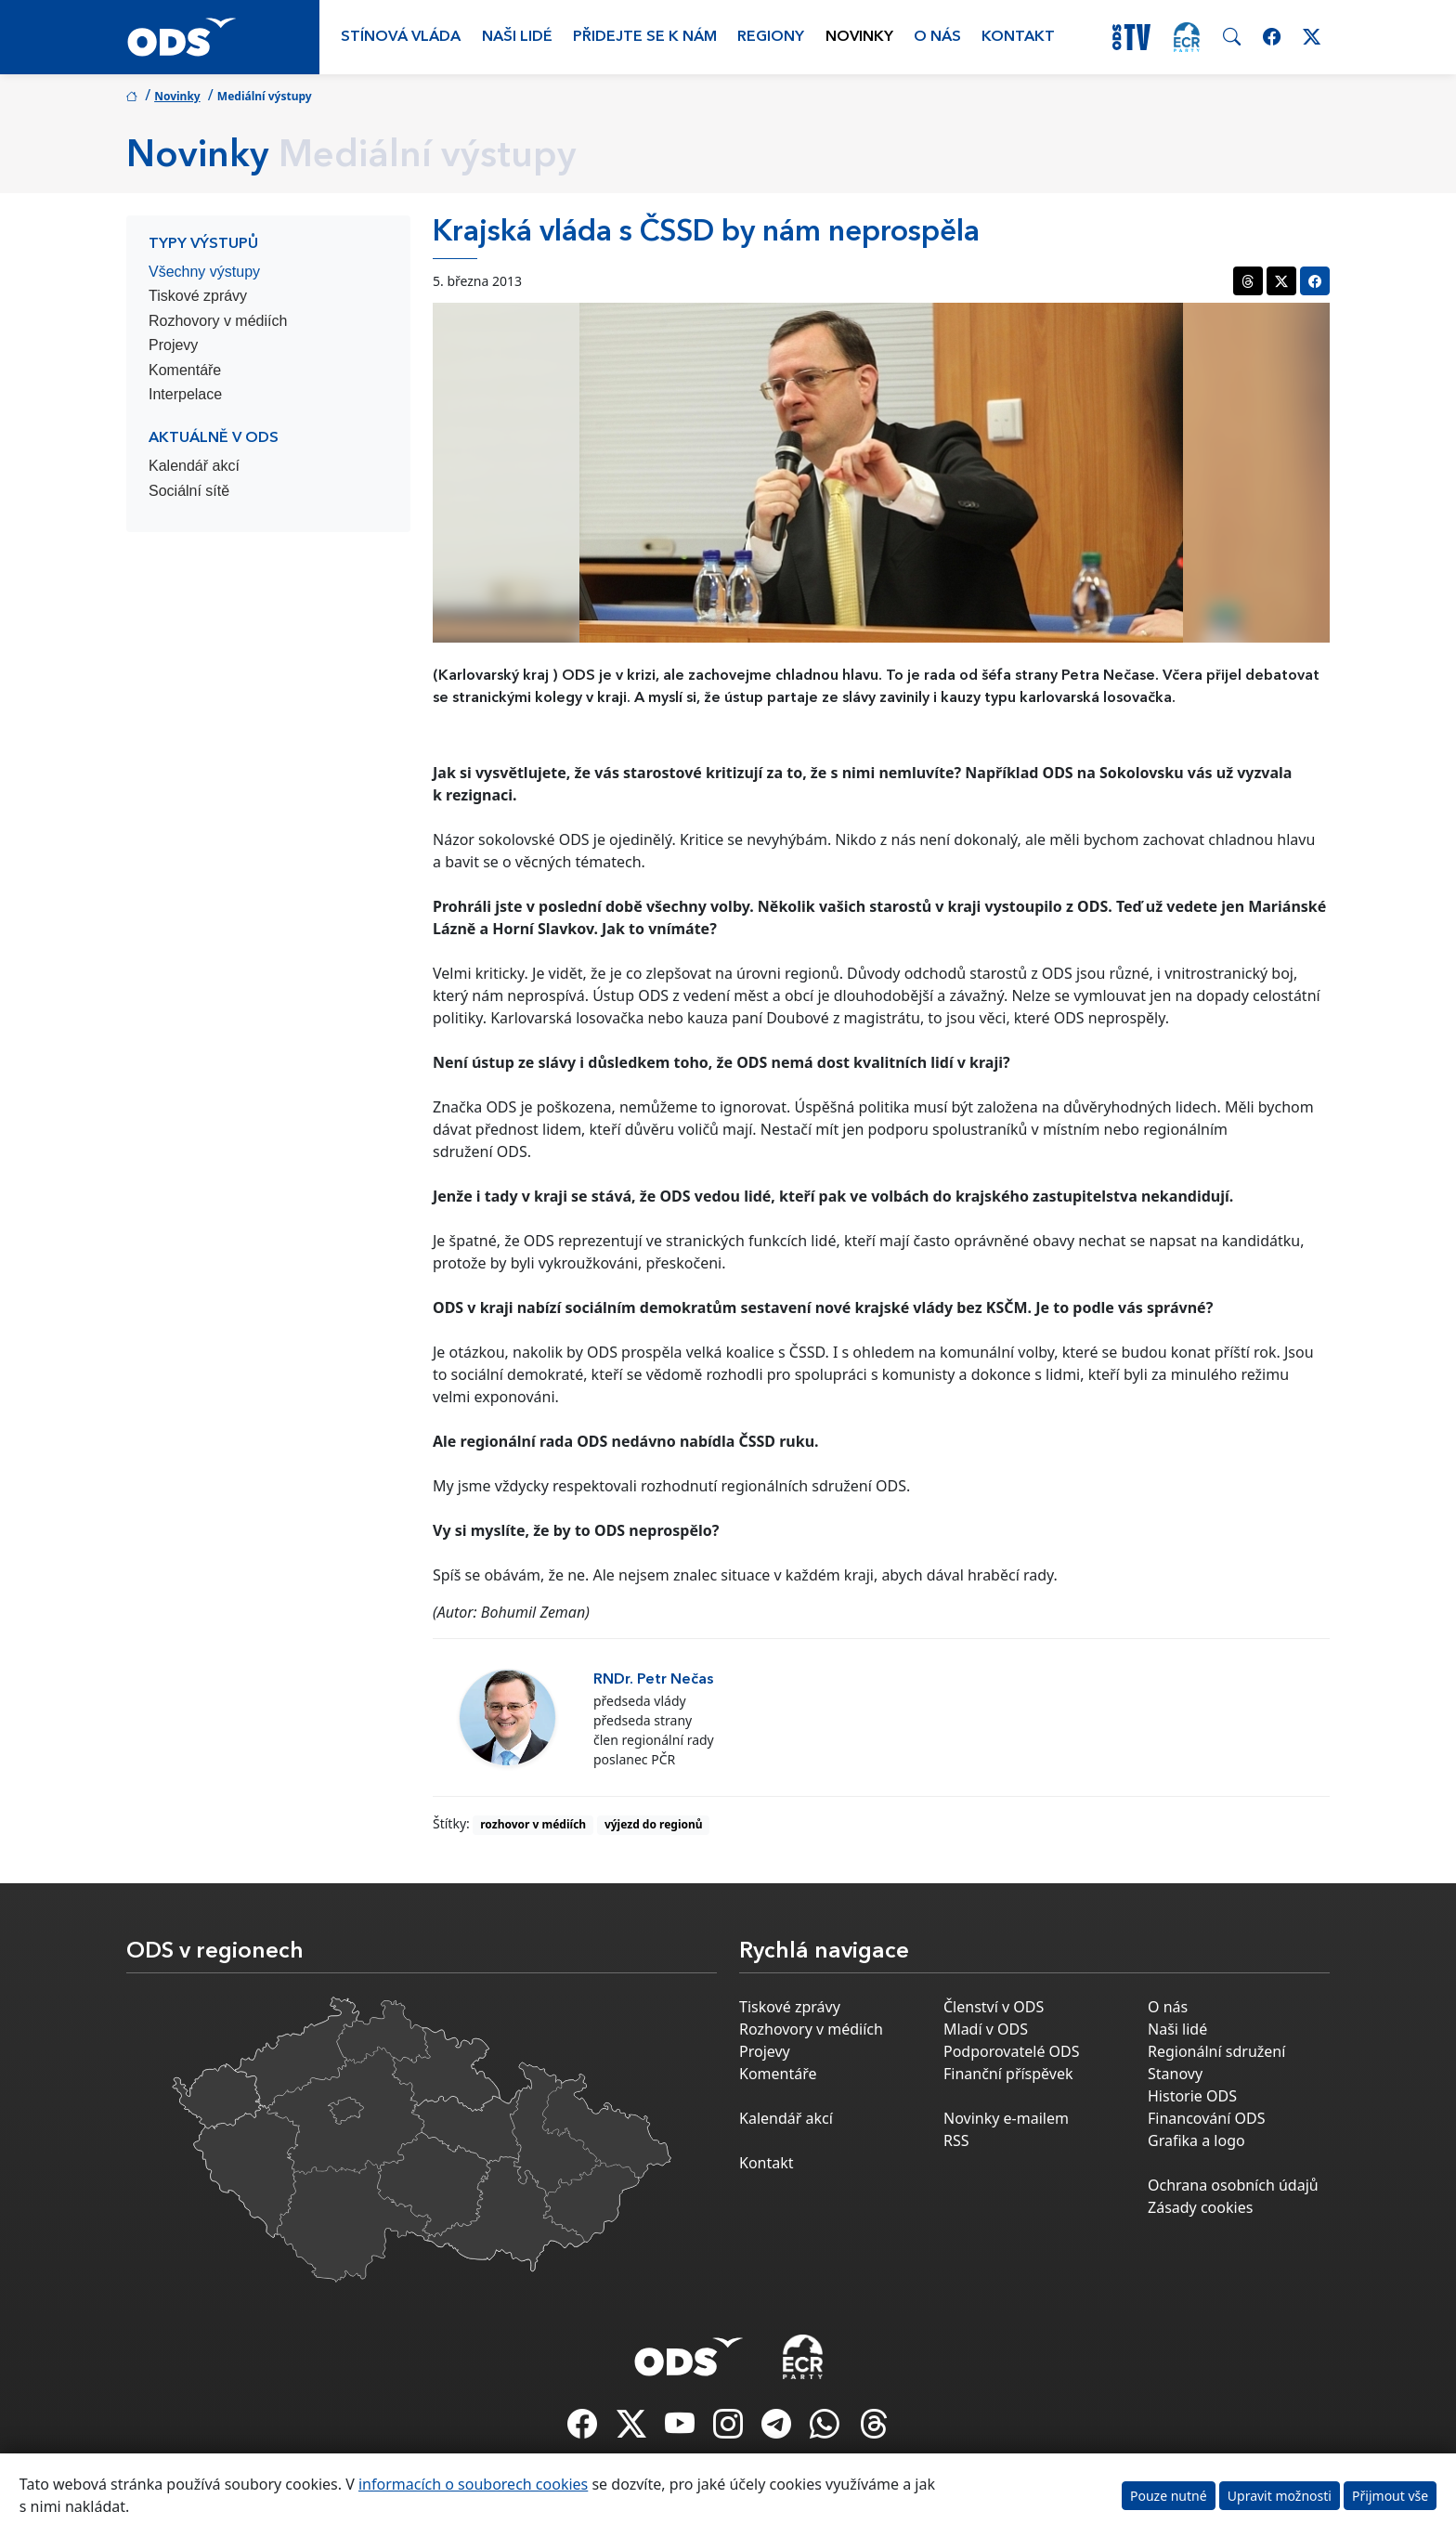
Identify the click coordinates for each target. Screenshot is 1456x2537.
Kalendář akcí (194, 466)
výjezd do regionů (653, 1824)
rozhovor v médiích (533, 1824)
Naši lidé (517, 37)
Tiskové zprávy (198, 296)
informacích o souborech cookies (473, 2484)
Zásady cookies (1200, 2207)
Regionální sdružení (1216, 2051)
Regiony (770, 37)
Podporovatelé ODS (1011, 2051)
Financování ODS (1206, 2118)
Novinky (859, 37)
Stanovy (1175, 2073)
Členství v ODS (993, 2007)
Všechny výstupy (204, 272)
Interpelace (185, 394)
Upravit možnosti (1280, 2495)
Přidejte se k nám (645, 37)
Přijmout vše (1390, 2495)
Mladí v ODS (985, 2029)
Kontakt (1018, 37)
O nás (937, 37)
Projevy (173, 345)
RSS (956, 2140)
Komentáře (185, 370)
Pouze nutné (1168, 2495)
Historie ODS (1192, 2096)
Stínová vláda (401, 37)
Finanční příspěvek (1008, 2073)
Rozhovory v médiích (218, 321)
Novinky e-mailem (1006, 2118)
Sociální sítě (189, 491)
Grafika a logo (1196, 2140)
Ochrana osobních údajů (1233, 2185)
